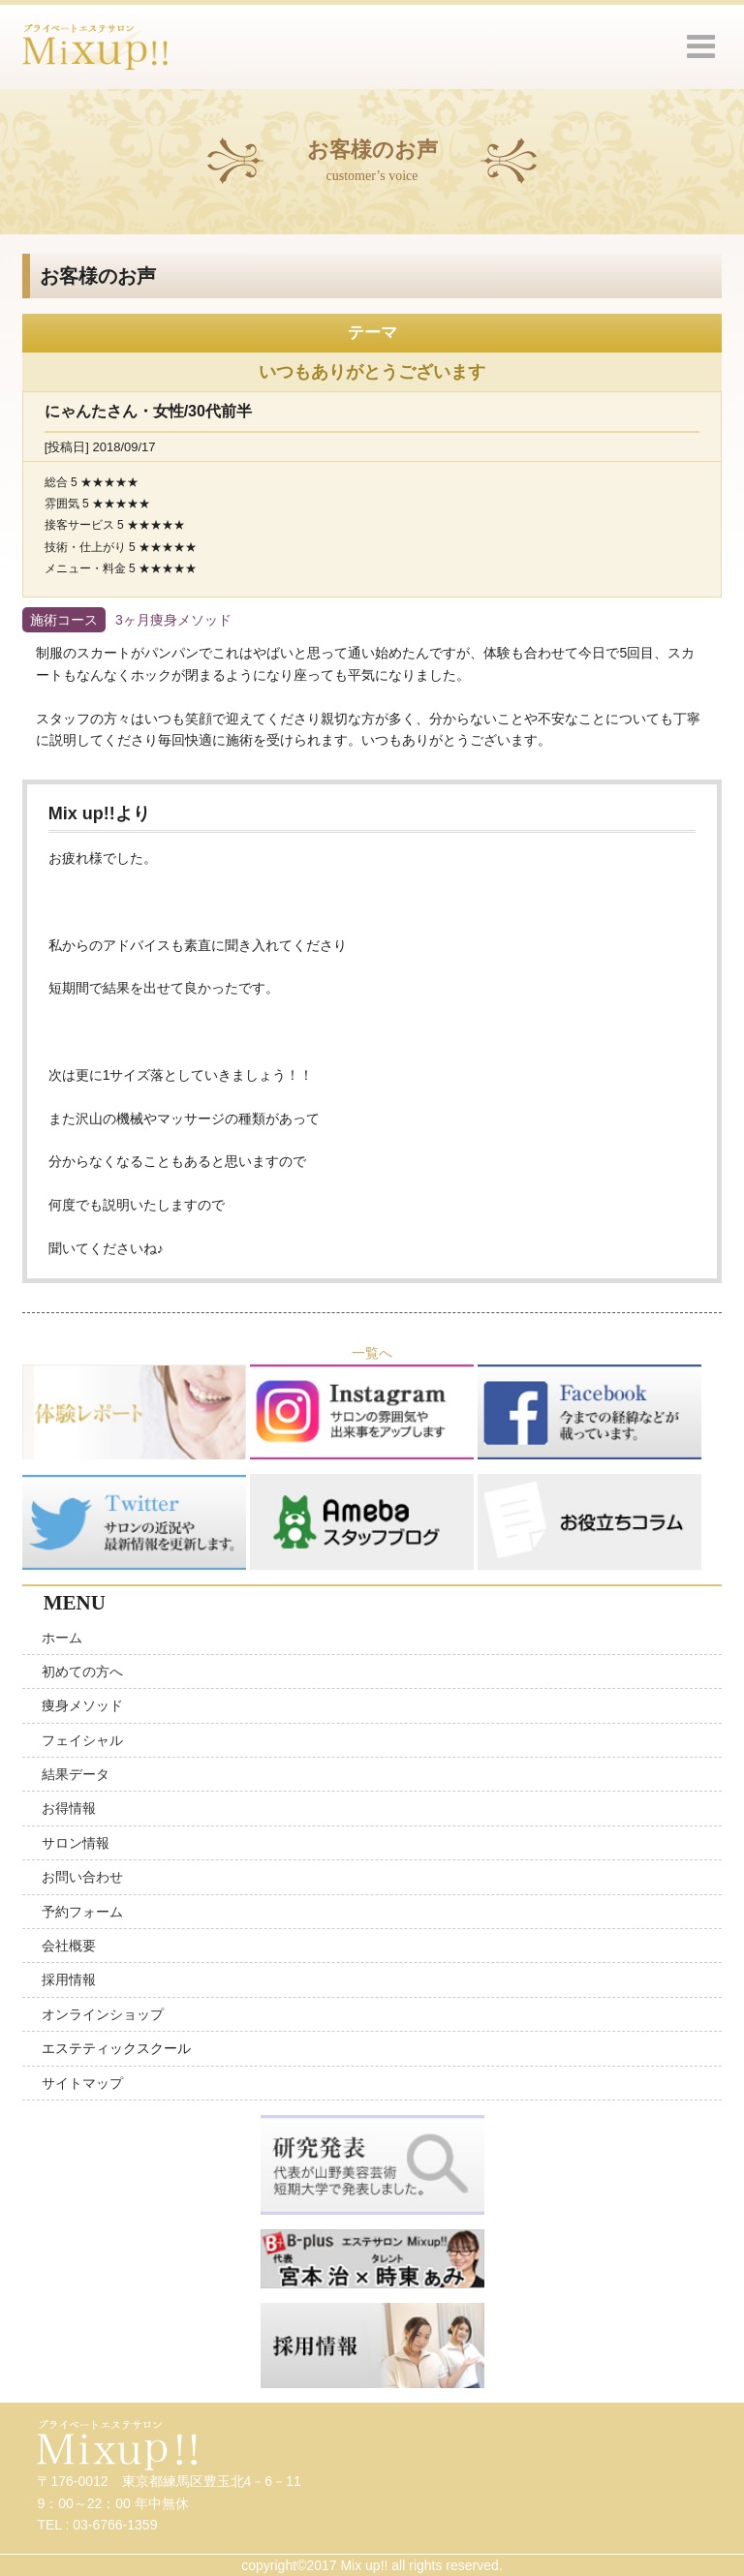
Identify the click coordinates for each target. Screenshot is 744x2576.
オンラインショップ (103, 2014)
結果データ (75, 1774)
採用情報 (69, 1979)
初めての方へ (82, 1671)
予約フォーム (82, 1911)
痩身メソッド (82, 1705)
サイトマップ (82, 2083)
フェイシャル (82, 1740)
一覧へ (372, 1353)
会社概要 (69, 1945)
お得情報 (69, 1808)
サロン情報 (75, 1843)
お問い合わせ (82, 1877)
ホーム (62, 1637)
